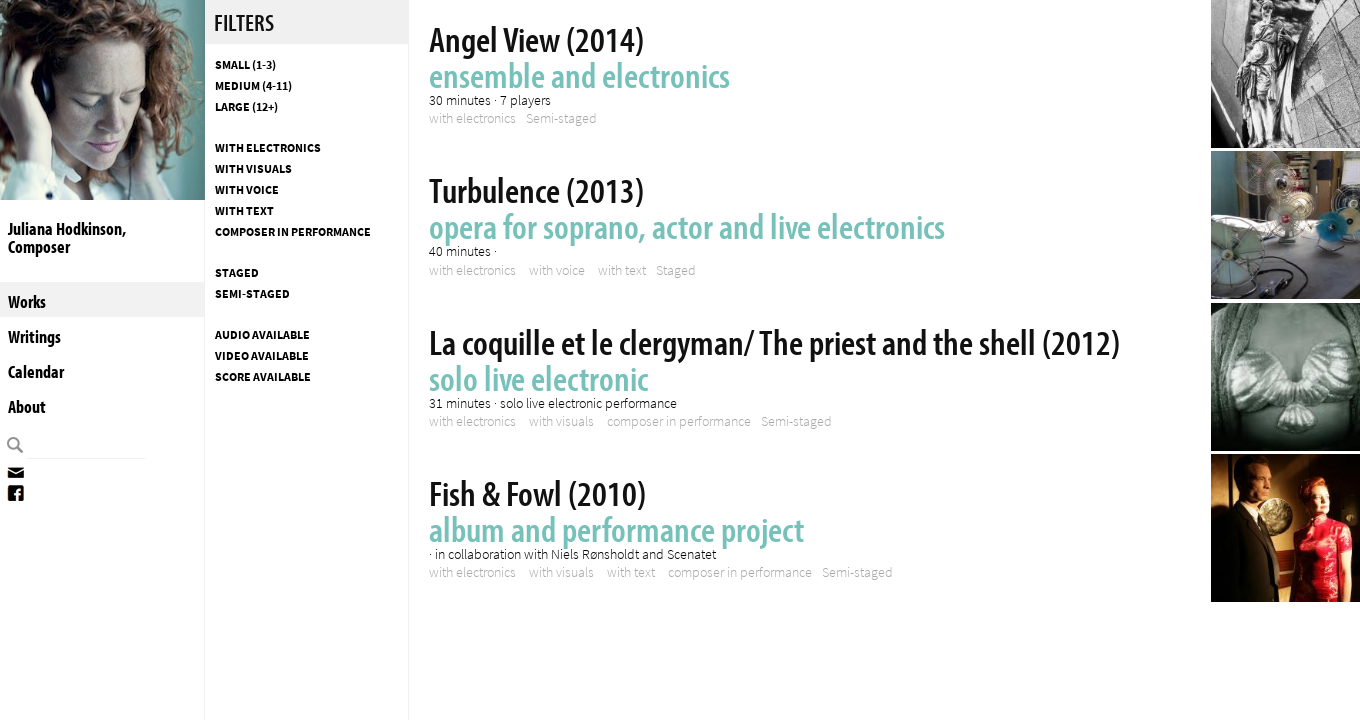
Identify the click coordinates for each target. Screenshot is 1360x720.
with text (244, 211)
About (27, 406)
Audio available (262, 335)
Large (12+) (246, 107)
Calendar (36, 371)
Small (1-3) (245, 65)
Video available (262, 356)
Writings (34, 336)
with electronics (268, 148)
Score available (263, 377)
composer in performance (293, 232)
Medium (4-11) (253, 86)
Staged (237, 273)
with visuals (253, 169)
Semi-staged (252, 294)
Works (27, 301)
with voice (247, 190)
